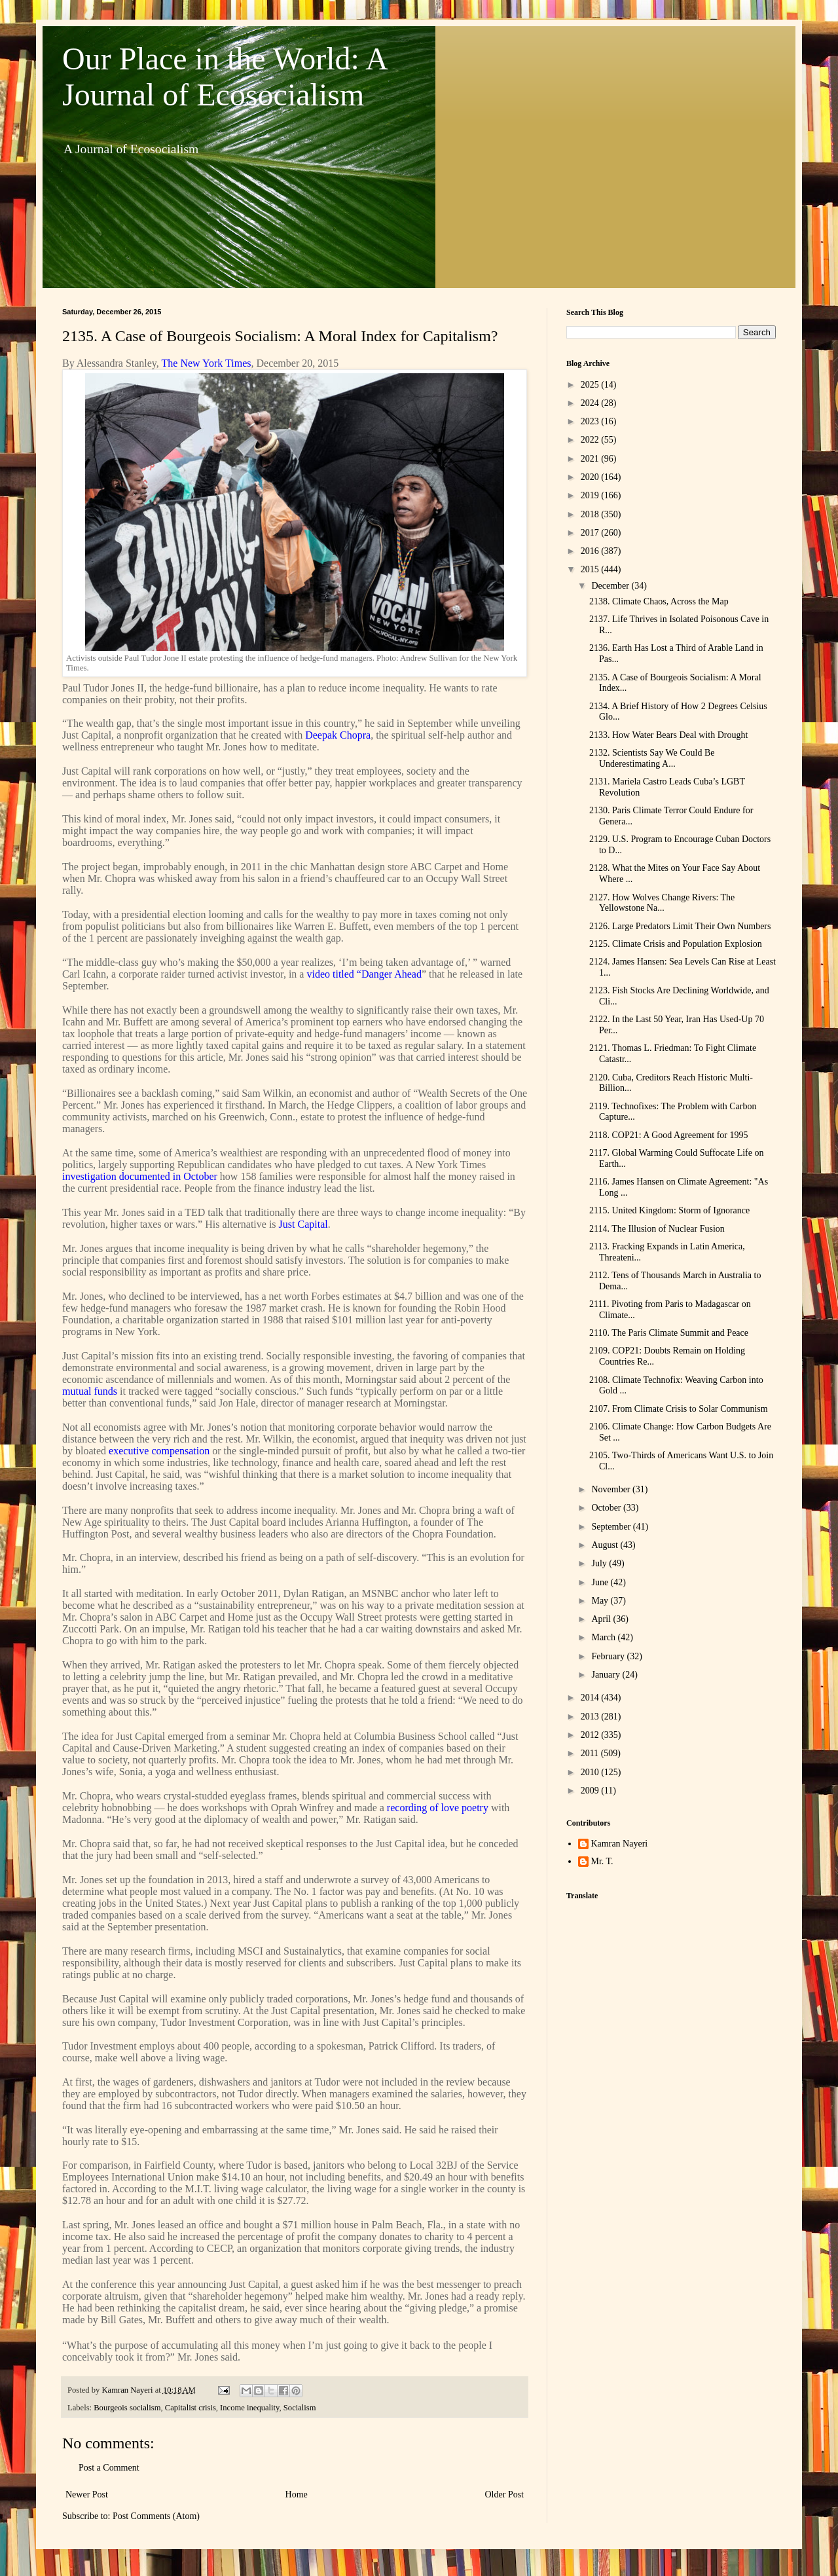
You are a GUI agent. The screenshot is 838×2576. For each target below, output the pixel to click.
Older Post (504, 2494)
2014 (591, 1697)
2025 (591, 385)
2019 (591, 495)
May (600, 1601)
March (604, 1637)
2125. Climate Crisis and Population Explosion (675, 944)
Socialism (299, 2407)
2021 (591, 459)
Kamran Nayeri (619, 1844)
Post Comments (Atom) (156, 2516)
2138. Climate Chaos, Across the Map (659, 601)
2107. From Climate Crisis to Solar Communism (678, 1409)
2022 (591, 440)
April (602, 1619)
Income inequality (249, 2407)
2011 (591, 1753)
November (611, 1489)
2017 (591, 533)
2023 (591, 421)
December (611, 586)
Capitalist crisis (190, 2407)
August (605, 1545)
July (600, 1563)
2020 (591, 477)
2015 (591, 569)
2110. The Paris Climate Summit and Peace (668, 1333)
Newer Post (86, 2494)
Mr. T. (602, 1861)
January (606, 1675)
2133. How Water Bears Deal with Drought (668, 735)
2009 (591, 1790)
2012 (591, 1735)
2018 (591, 514)
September (611, 1527)
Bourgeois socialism (127, 2407)
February (609, 1656)
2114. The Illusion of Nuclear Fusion (657, 1229)
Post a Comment (109, 2468)
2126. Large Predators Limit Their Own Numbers (680, 926)
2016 (591, 551)
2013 (591, 1716)
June (600, 1582)
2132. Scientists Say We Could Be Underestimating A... (652, 758)
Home (296, 2494)
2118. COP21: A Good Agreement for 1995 (668, 1135)
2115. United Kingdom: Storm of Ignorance (669, 1210)
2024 (591, 403)
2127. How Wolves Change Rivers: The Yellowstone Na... (662, 902)
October (607, 1508)
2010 (591, 1772)
